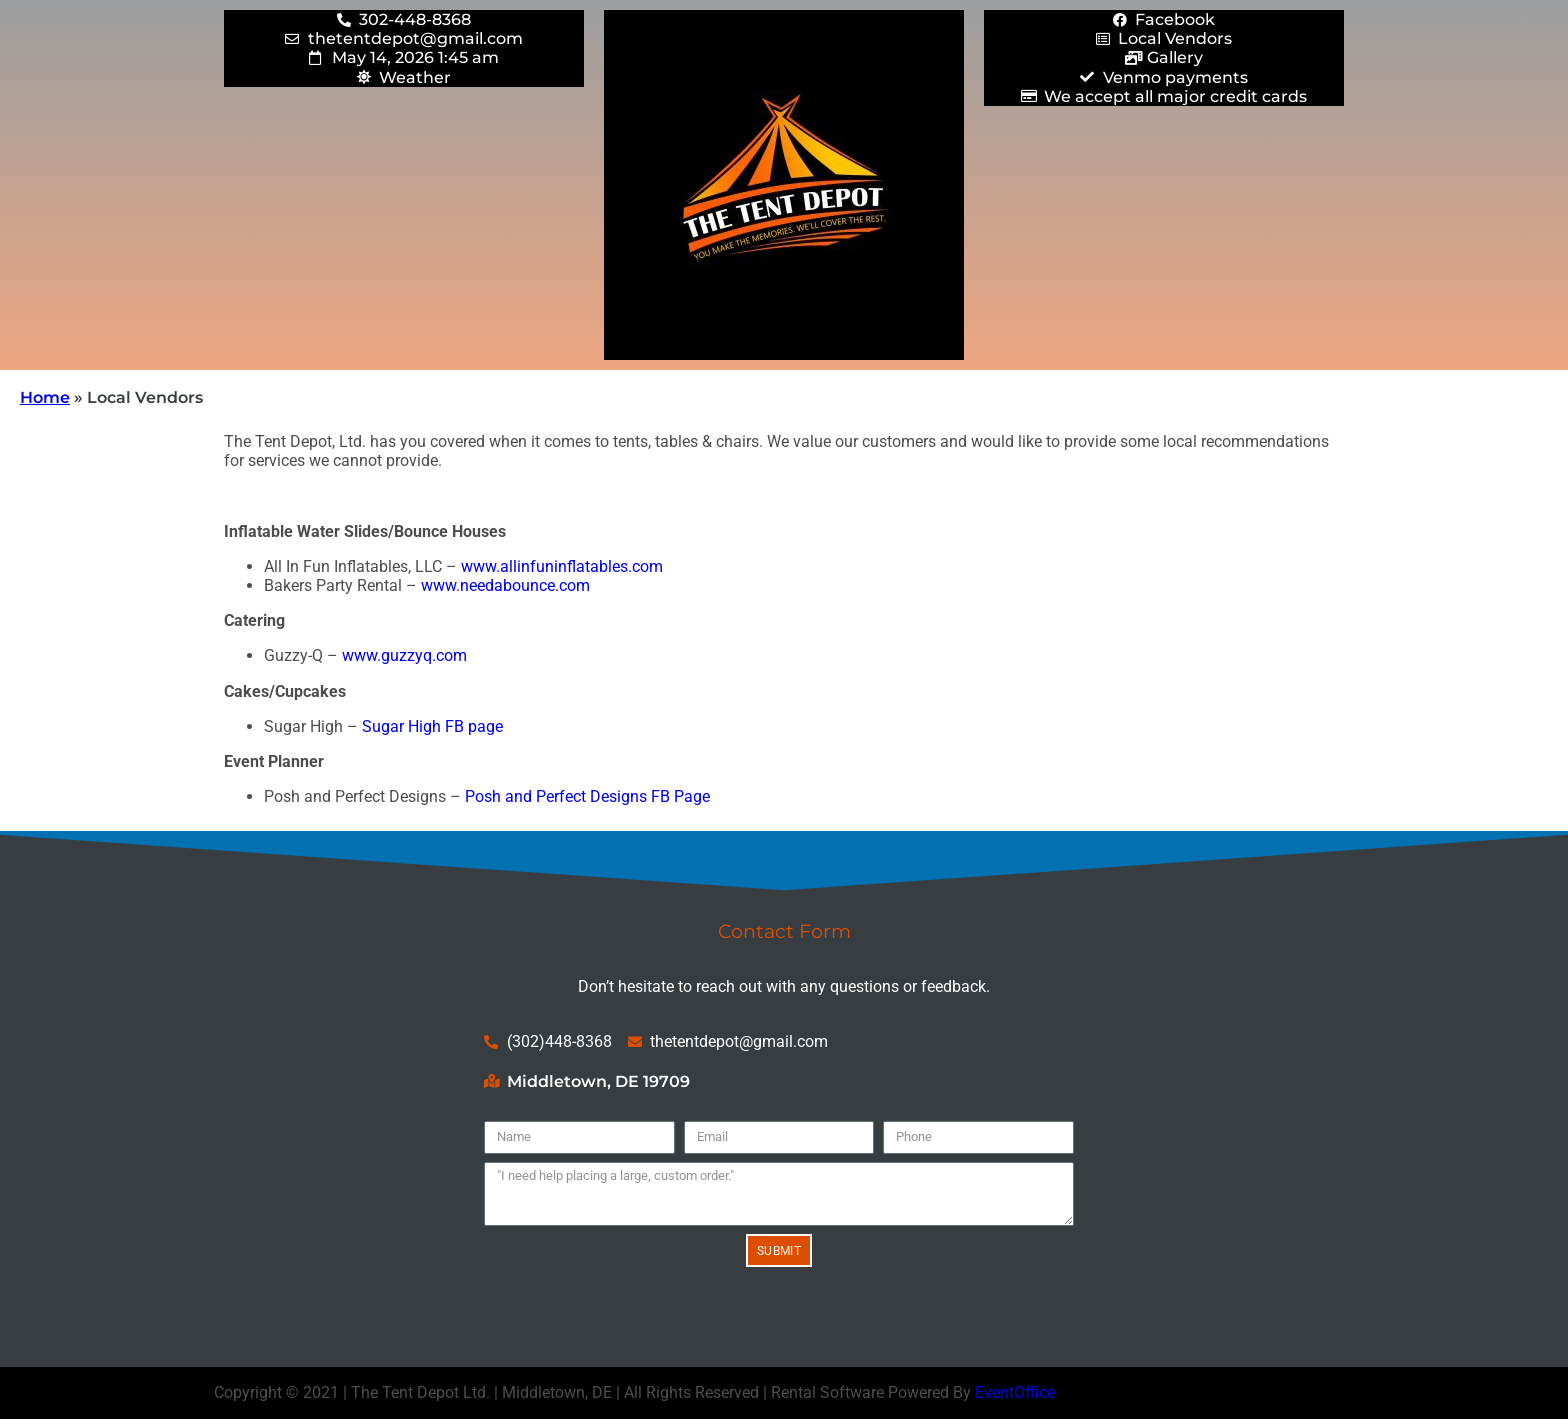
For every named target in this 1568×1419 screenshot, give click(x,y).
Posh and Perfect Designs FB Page (587, 796)
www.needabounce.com (505, 585)
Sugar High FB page (432, 726)
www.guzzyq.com (404, 655)
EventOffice (1015, 1392)
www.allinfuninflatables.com (562, 566)
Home (45, 397)
